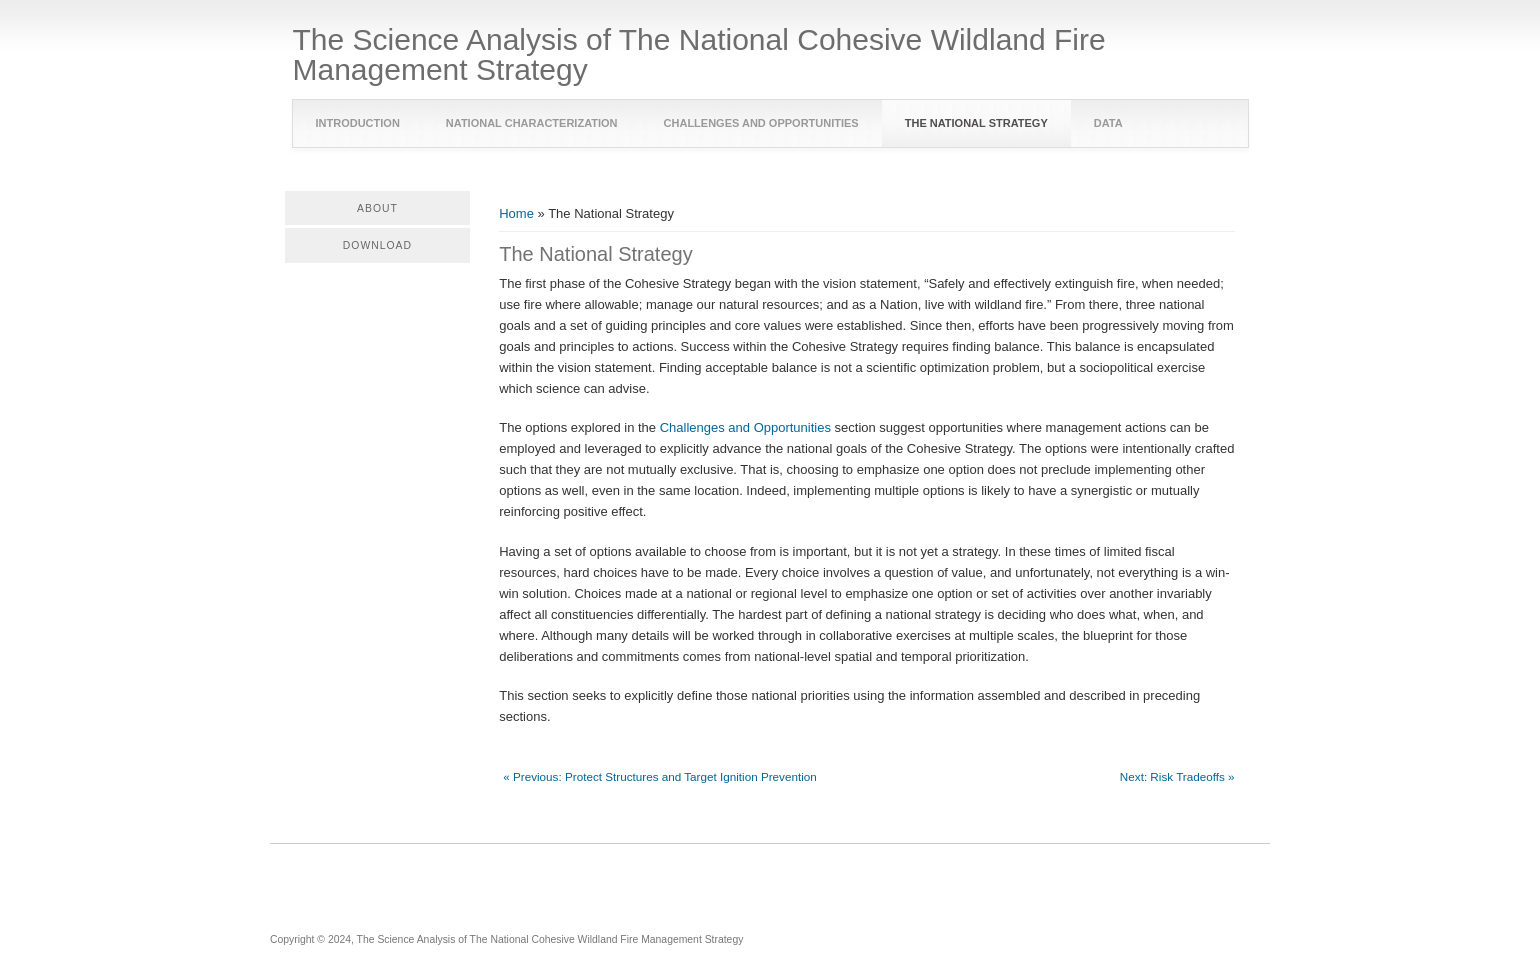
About (377, 208)
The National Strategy (976, 123)
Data (1108, 123)
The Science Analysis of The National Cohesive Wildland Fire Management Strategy (699, 55)
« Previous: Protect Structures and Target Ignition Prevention (660, 776)
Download (377, 245)
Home (516, 213)
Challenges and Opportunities (761, 123)
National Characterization (532, 123)
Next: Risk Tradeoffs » (1177, 776)
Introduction (358, 123)
